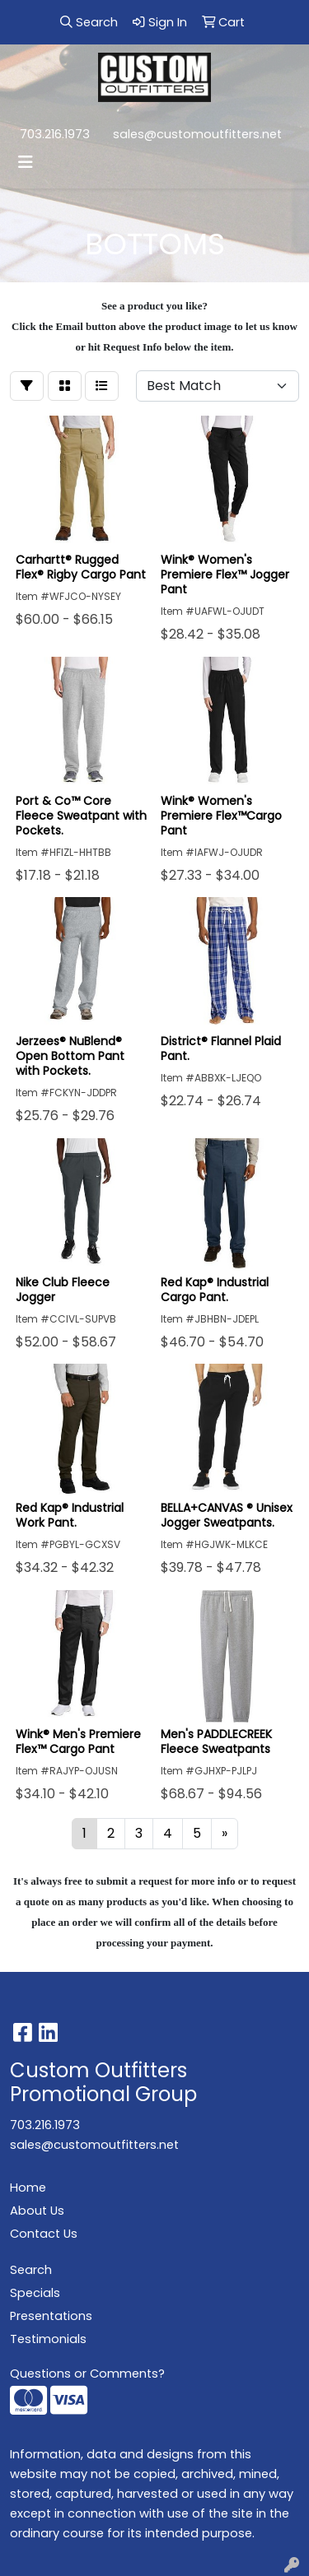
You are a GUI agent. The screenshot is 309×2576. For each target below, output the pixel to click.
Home (28, 2187)
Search (31, 2270)
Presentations (51, 2316)
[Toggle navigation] (25, 162)
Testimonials (48, 2339)
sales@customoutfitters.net (197, 134)
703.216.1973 (55, 134)
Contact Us (43, 2233)
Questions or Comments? (87, 2373)
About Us (37, 2210)
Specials (35, 2293)
